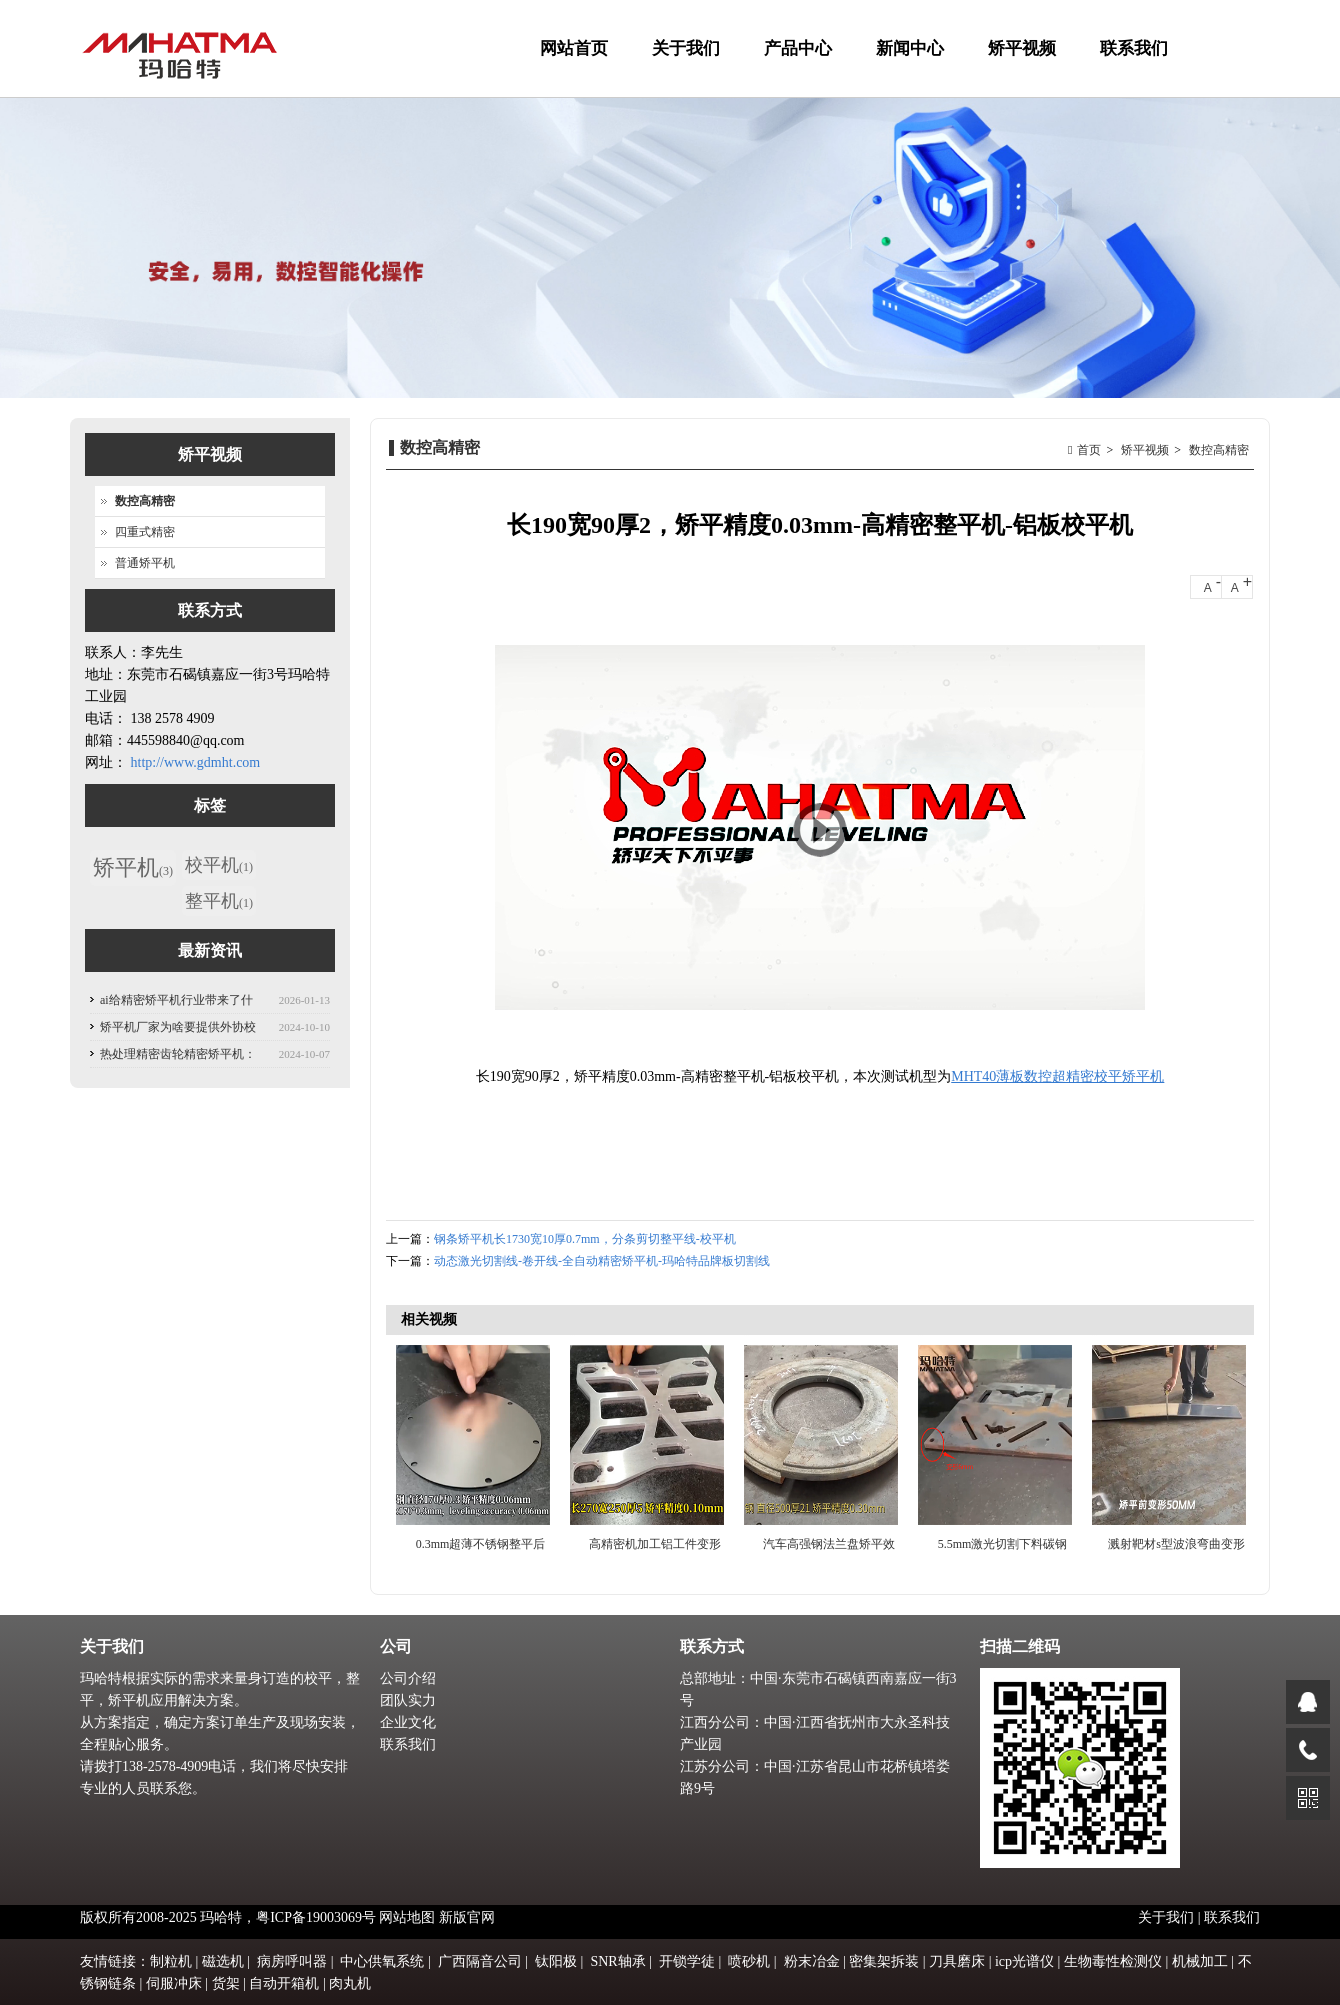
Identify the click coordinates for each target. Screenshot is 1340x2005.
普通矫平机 (145, 563)
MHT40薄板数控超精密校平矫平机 (1057, 1076)
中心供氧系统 (382, 1961)
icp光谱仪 (1024, 1961)
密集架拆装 (884, 1961)
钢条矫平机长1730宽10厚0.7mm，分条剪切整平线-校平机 (585, 1239)
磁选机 (223, 1961)
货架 (226, 1983)
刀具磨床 (957, 1961)
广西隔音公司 (480, 1961)
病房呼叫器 (292, 1961)
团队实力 (408, 1700)
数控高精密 (1219, 450)
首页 (1089, 450)
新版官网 (467, 1917)
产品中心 (795, 68)
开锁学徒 (687, 1961)
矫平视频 (1019, 68)
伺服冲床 (174, 1983)
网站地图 (407, 1917)
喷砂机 (749, 1961)
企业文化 (408, 1722)
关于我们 (683, 68)
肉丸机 (350, 1983)
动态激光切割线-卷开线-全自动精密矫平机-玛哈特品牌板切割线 (602, 1261)
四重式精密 (145, 532)
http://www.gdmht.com (196, 762)
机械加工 (1200, 1961)
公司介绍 (408, 1678)
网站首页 (574, 48)
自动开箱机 (284, 1983)
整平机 (219, 901)
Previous (411, 1447)
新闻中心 (907, 68)
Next (1234, 1447)
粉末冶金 (812, 1961)
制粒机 (171, 1961)
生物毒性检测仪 (1113, 1961)
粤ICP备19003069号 (316, 1917)
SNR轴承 (617, 1961)
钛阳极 (556, 1961)
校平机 (219, 865)
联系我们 (1134, 48)
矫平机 (133, 867)
